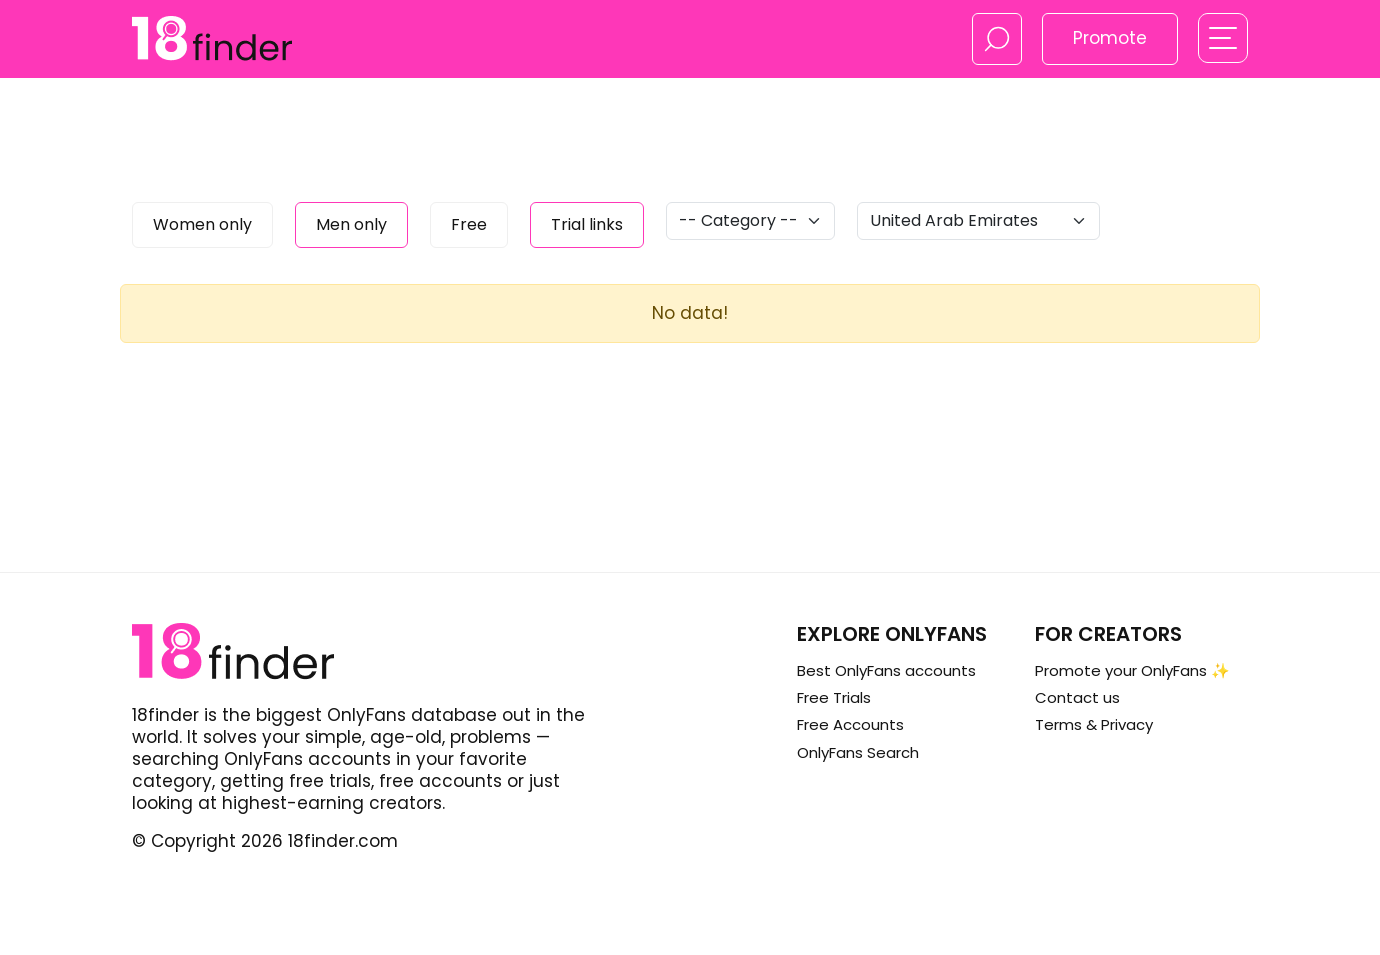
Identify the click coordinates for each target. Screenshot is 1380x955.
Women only (202, 224)
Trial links (587, 224)
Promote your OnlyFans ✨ (1132, 670)
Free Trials (834, 697)
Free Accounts (850, 724)
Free (469, 224)
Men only (351, 224)
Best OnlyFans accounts (886, 670)
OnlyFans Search (858, 752)
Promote (1110, 38)
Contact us (1077, 697)
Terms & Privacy (1094, 724)
